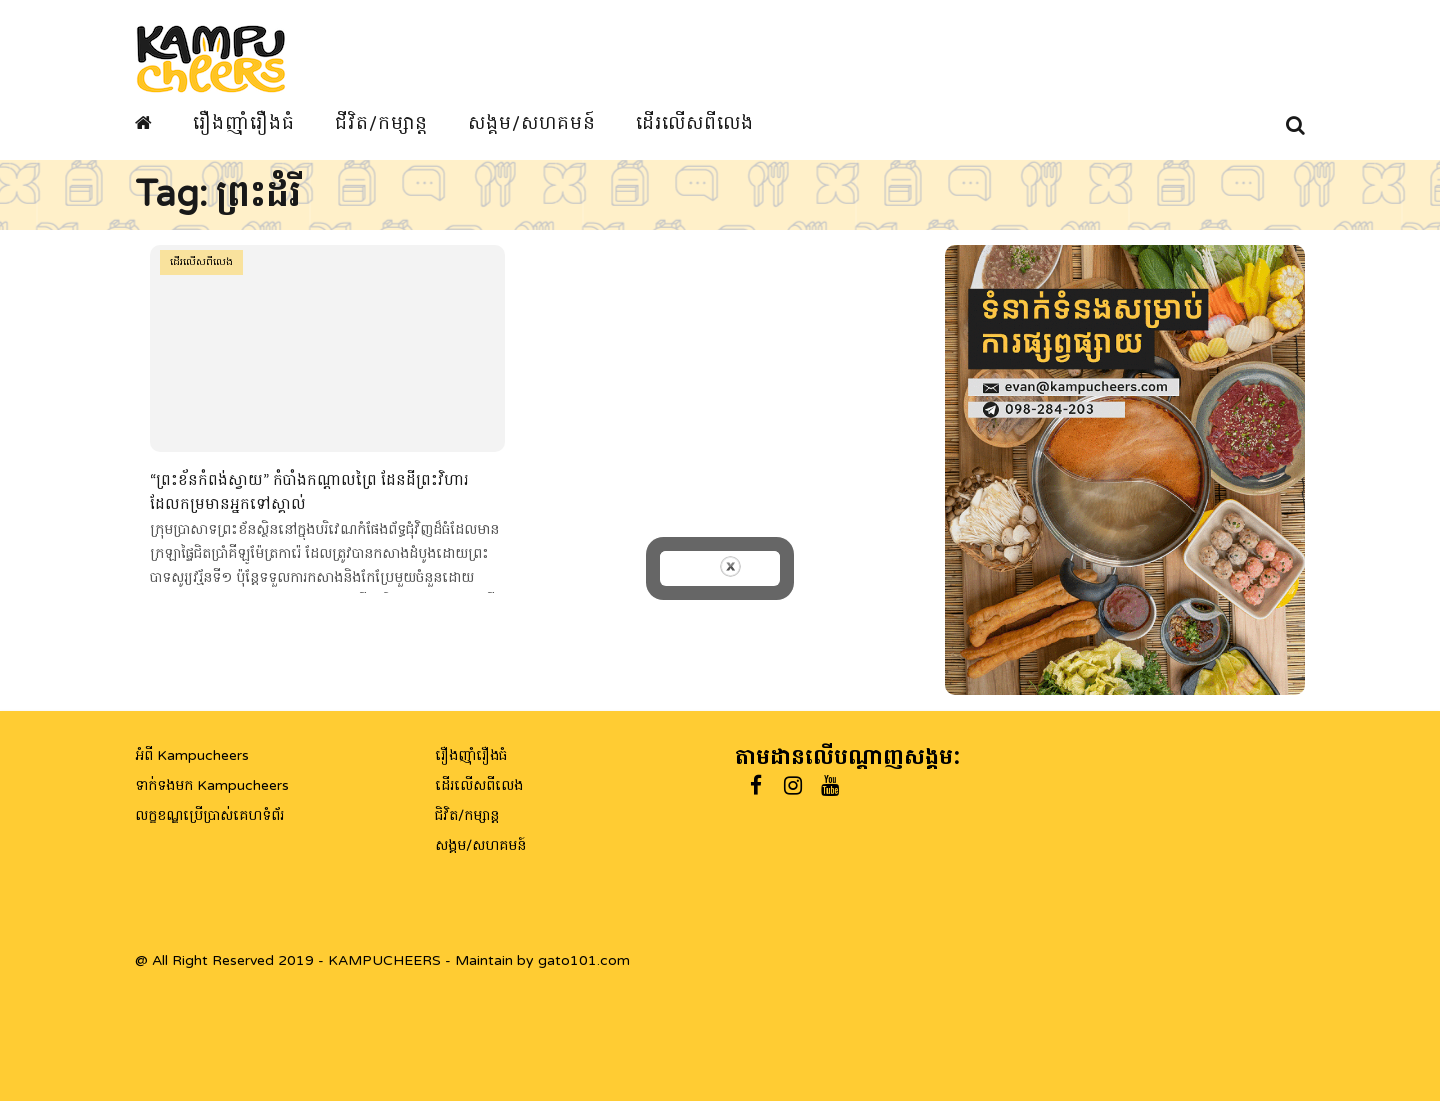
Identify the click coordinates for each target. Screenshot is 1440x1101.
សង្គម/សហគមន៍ (532, 123)
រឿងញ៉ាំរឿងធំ (244, 123)
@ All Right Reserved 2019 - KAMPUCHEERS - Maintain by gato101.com (382, 960)
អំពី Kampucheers (192, 755)
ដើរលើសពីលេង (695, 123)
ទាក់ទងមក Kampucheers (212, 785)
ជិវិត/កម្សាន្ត (467, 815)
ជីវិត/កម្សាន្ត (381, 123)
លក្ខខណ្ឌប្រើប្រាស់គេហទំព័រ (209, 815)
